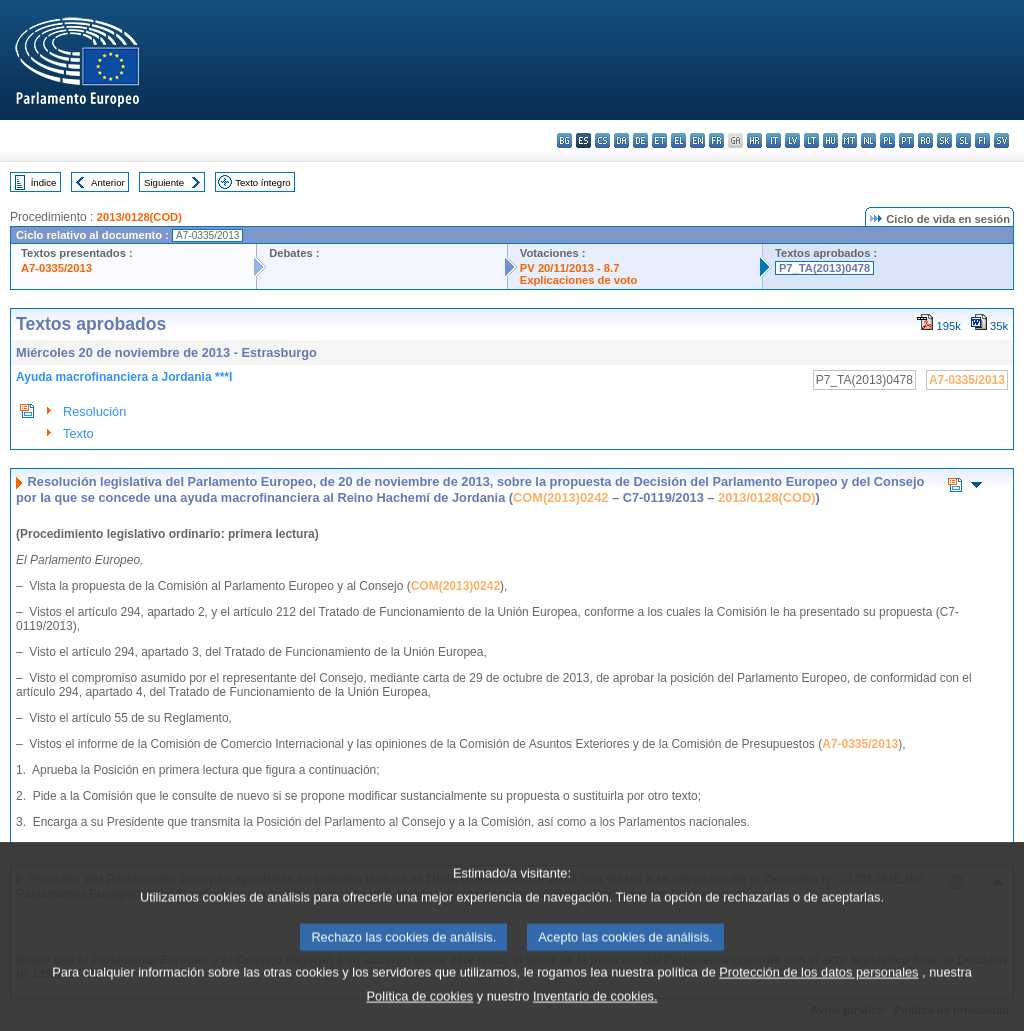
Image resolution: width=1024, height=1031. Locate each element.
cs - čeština (602, 140)
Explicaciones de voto (579, 280)
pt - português (906, 140)
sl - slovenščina (963, 140)
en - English (697, 140)
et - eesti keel (659, 140)
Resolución (94, 411)
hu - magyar (830, 140)
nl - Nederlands (868, 140)
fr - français (716, 140)
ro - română (925, 140)
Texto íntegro (262, 182)
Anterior (108, 182)
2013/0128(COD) (139, 217)
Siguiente (164, 182)
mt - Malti (849, 140)
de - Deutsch (640, 140)
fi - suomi (982, 140)
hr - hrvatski (754, 140)
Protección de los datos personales (818, 995)
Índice (44, 182)
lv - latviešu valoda (792, 140)
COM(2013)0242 (560, 497)
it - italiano (773, 140)
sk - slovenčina (944, 140)
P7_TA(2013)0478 (824, 268)
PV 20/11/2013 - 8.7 (570, 268)
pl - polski (887, 140)
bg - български (564, 140)
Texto (78, 433)
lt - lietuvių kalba (811, 140)
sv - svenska (1001, 140)
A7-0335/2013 (56, 268)
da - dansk (621, 140)
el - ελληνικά (678, 140)
